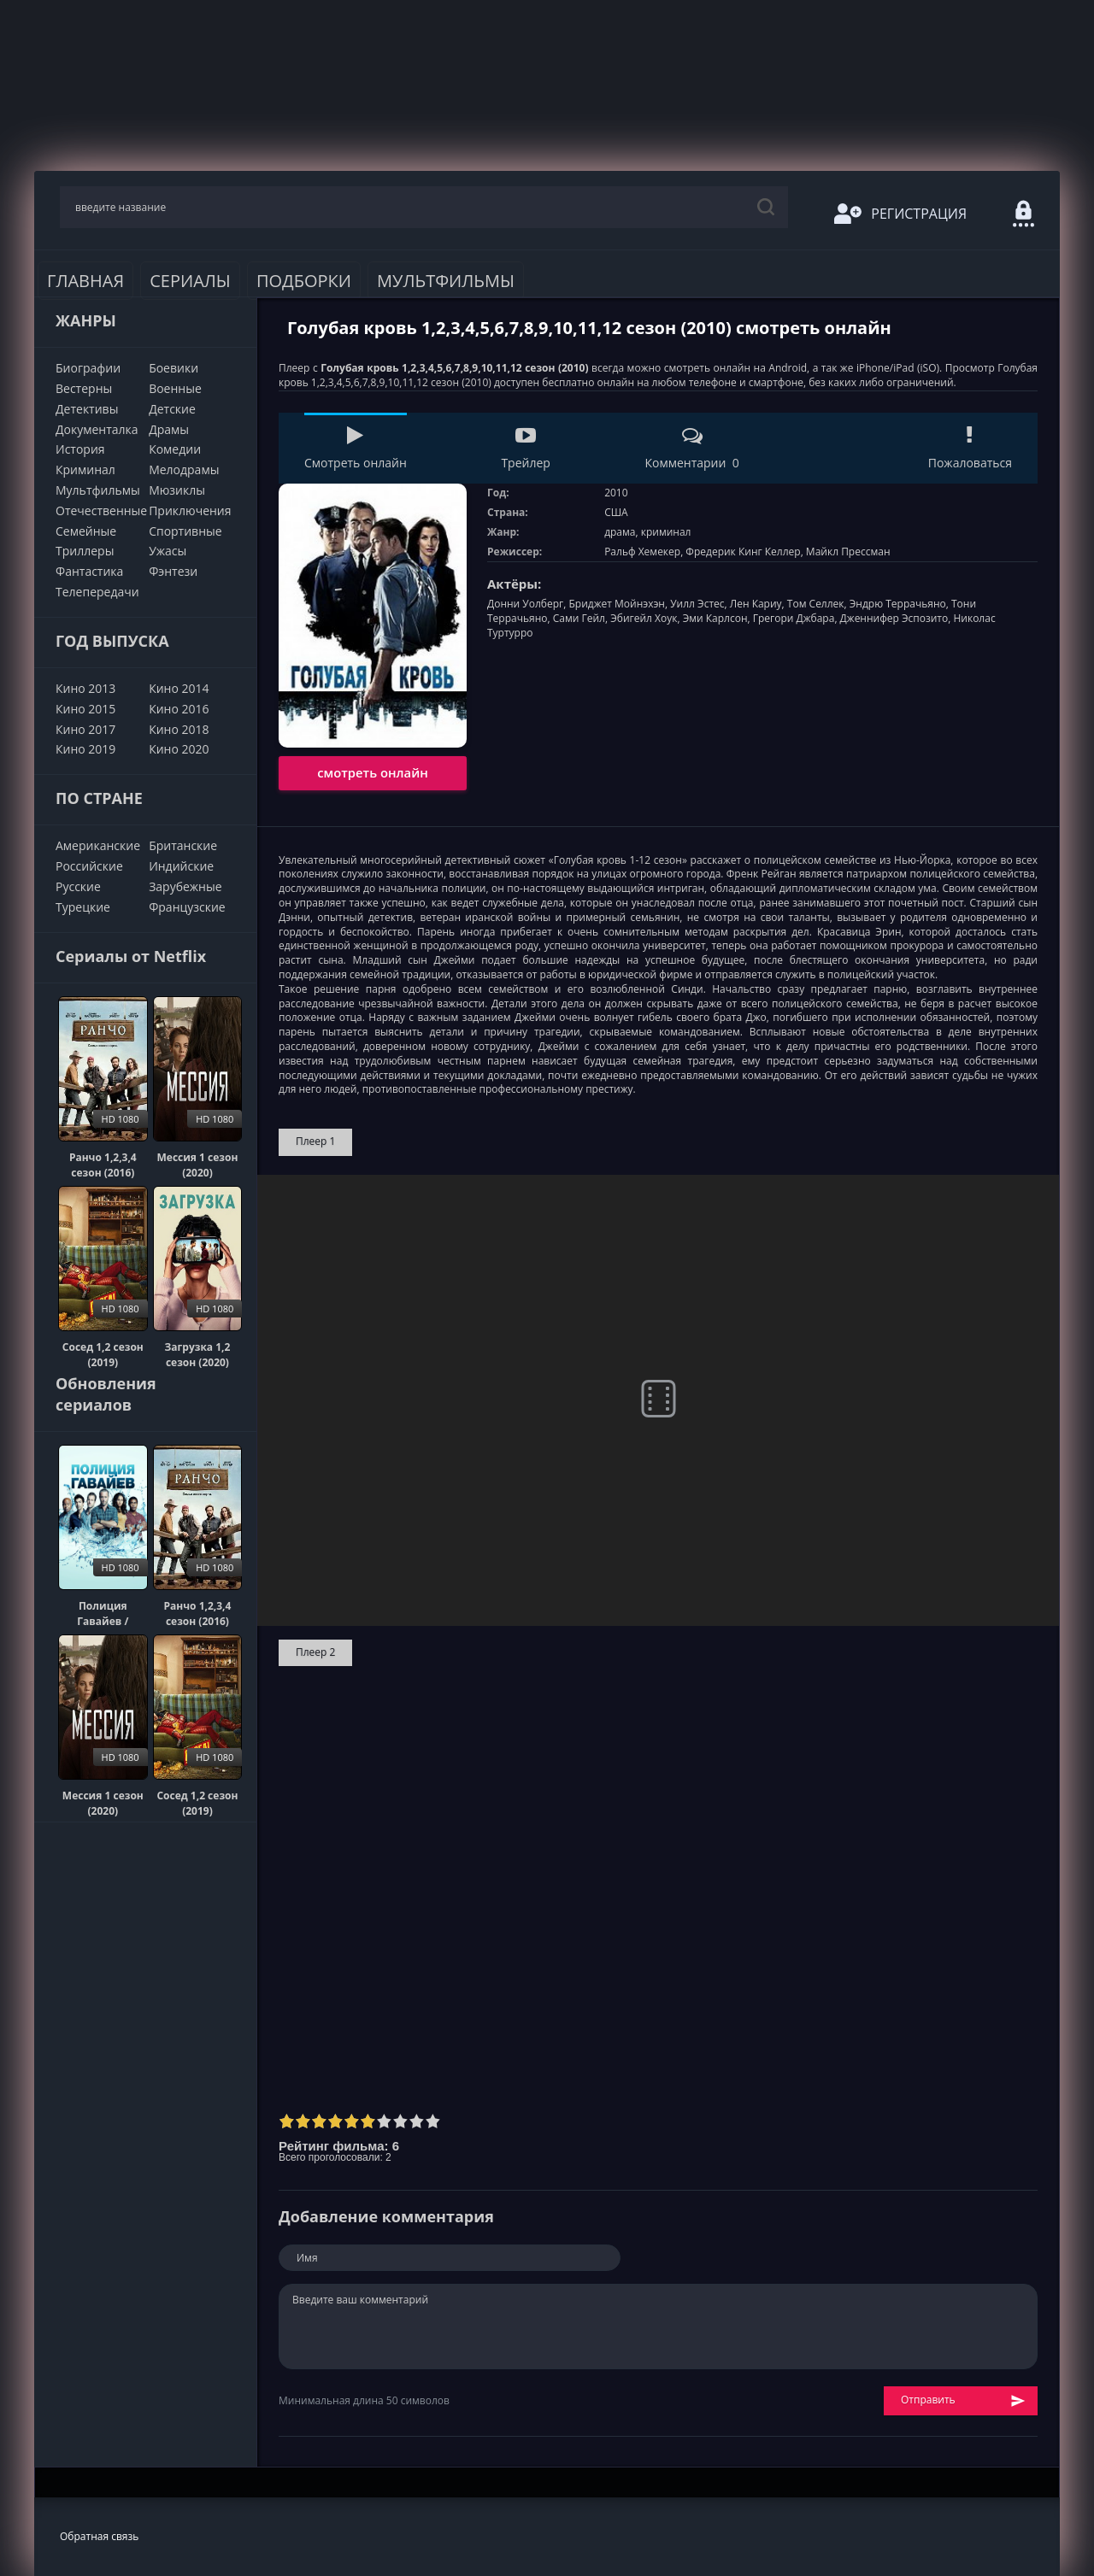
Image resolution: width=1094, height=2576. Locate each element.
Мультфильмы (446, 280)
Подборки (303, 280)
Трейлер (525, 448)
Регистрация (900, 213)
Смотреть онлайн (355, 448)
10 (433, 2121)
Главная (85, 280)
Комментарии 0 (691, 448)
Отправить (963, 2400)
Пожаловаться (970, 448)
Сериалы (190, 280)
